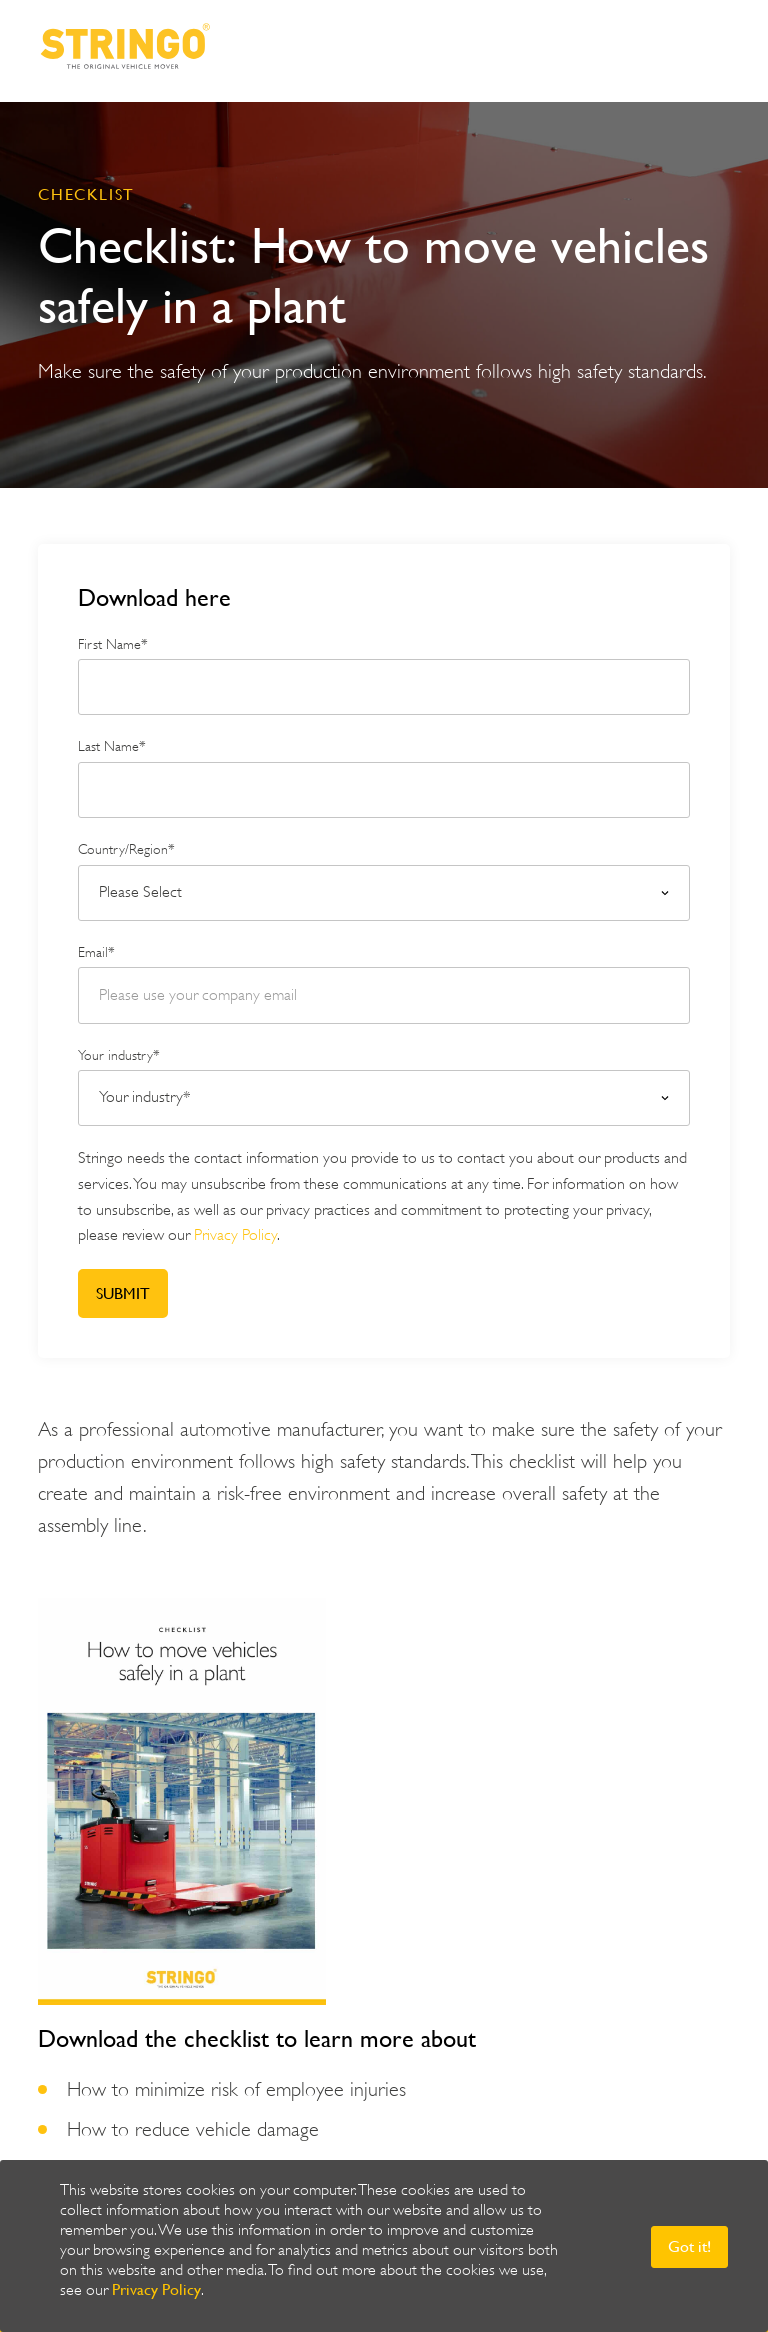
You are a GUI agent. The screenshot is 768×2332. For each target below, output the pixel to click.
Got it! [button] (689, 2246)
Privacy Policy (156, 2289)
